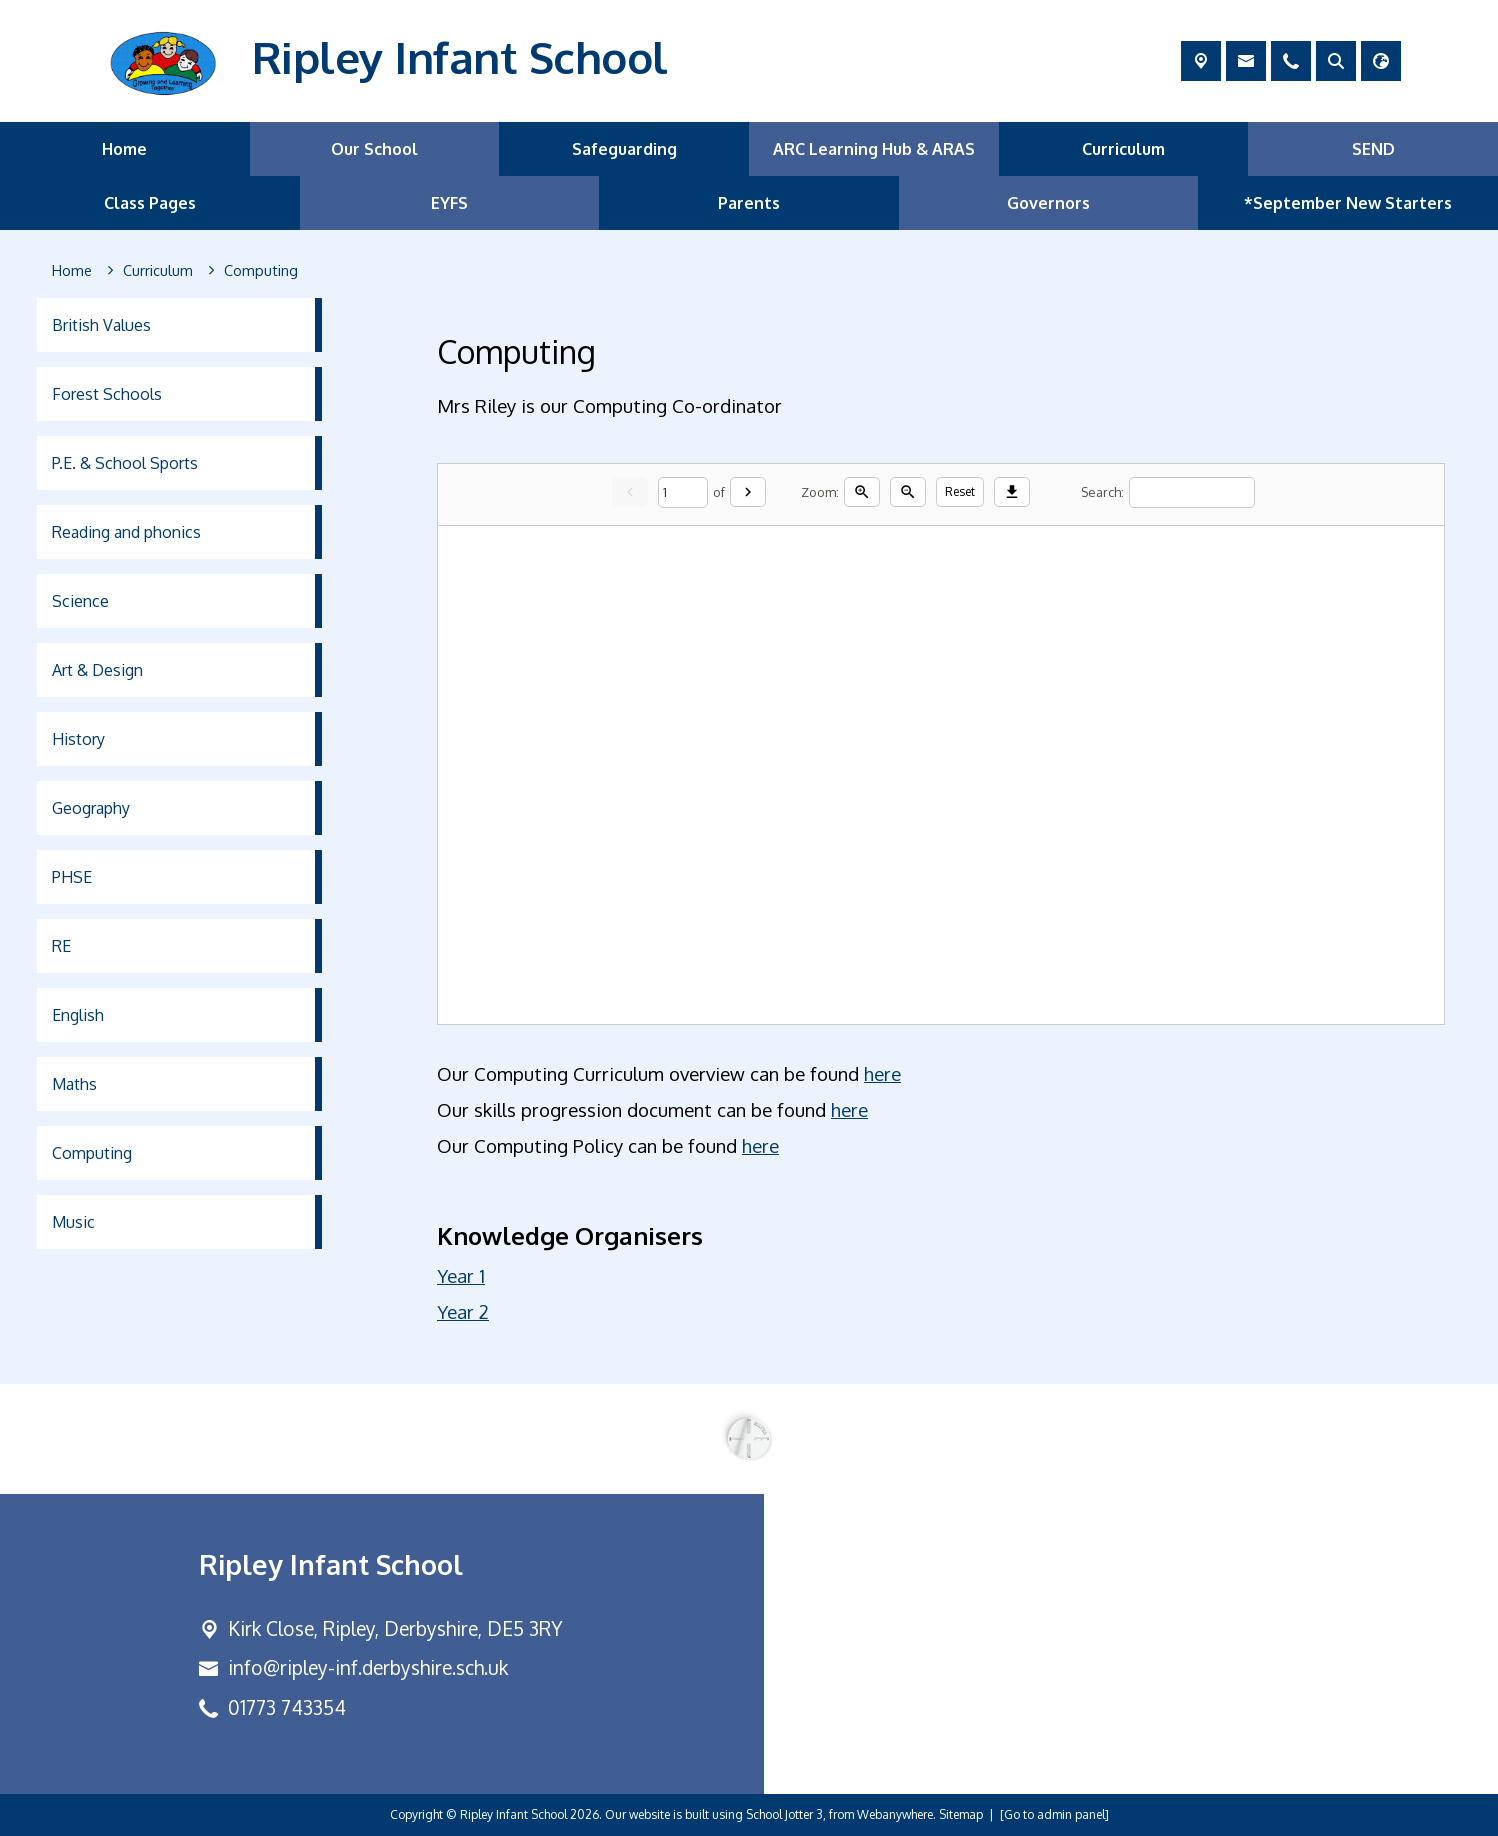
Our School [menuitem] (374, 149)
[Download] (1012, 492)
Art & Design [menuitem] (97, 670)
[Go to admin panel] (1054, 1814)
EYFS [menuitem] (449, 203)
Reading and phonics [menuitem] (126, 532)
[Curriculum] (158, 271)
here (882, 1073)
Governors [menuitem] (1048, 203)
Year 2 (463, 1311)
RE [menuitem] (61, 946)
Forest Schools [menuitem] (107, 394)
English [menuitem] (78, 1015)
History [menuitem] (78, 739)
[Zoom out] (908, 492)
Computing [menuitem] (92, 1153)
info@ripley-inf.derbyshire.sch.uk (368, 1667)
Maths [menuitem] (74, 1084)
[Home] (72, 271)
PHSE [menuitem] (72, 877)
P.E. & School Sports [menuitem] (125, 463)
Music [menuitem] (73, 1222)
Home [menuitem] (124, 149)
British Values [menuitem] (101, 325)
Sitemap (961, 1814)
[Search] (1192, 491)
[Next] (748, 492)
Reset (960, 491)
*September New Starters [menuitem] (1348, 203)
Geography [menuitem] (91, 808)
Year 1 (461, 1275)
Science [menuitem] (80, 601)
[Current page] (683, 491)
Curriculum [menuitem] (1123, 149)
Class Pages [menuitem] (150, 203)
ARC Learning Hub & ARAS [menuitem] (874, 149)
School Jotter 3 (784, 1814)
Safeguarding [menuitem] (624, 149)
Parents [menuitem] (749, 203)
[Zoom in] (862, 492)
